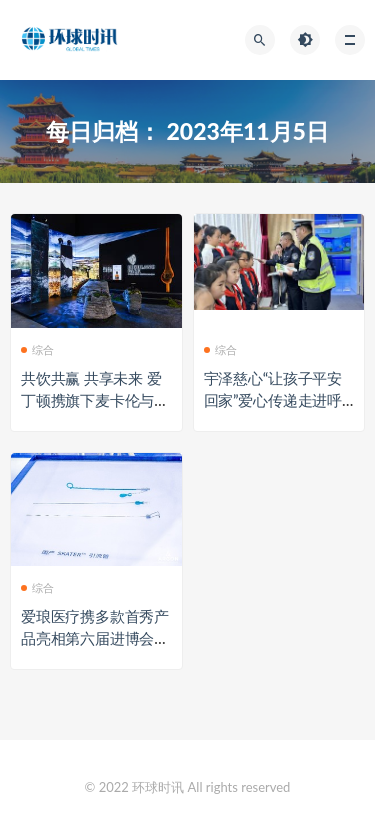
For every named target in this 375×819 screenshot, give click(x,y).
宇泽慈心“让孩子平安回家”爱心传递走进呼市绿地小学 (273, 400)
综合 (37, 349)
